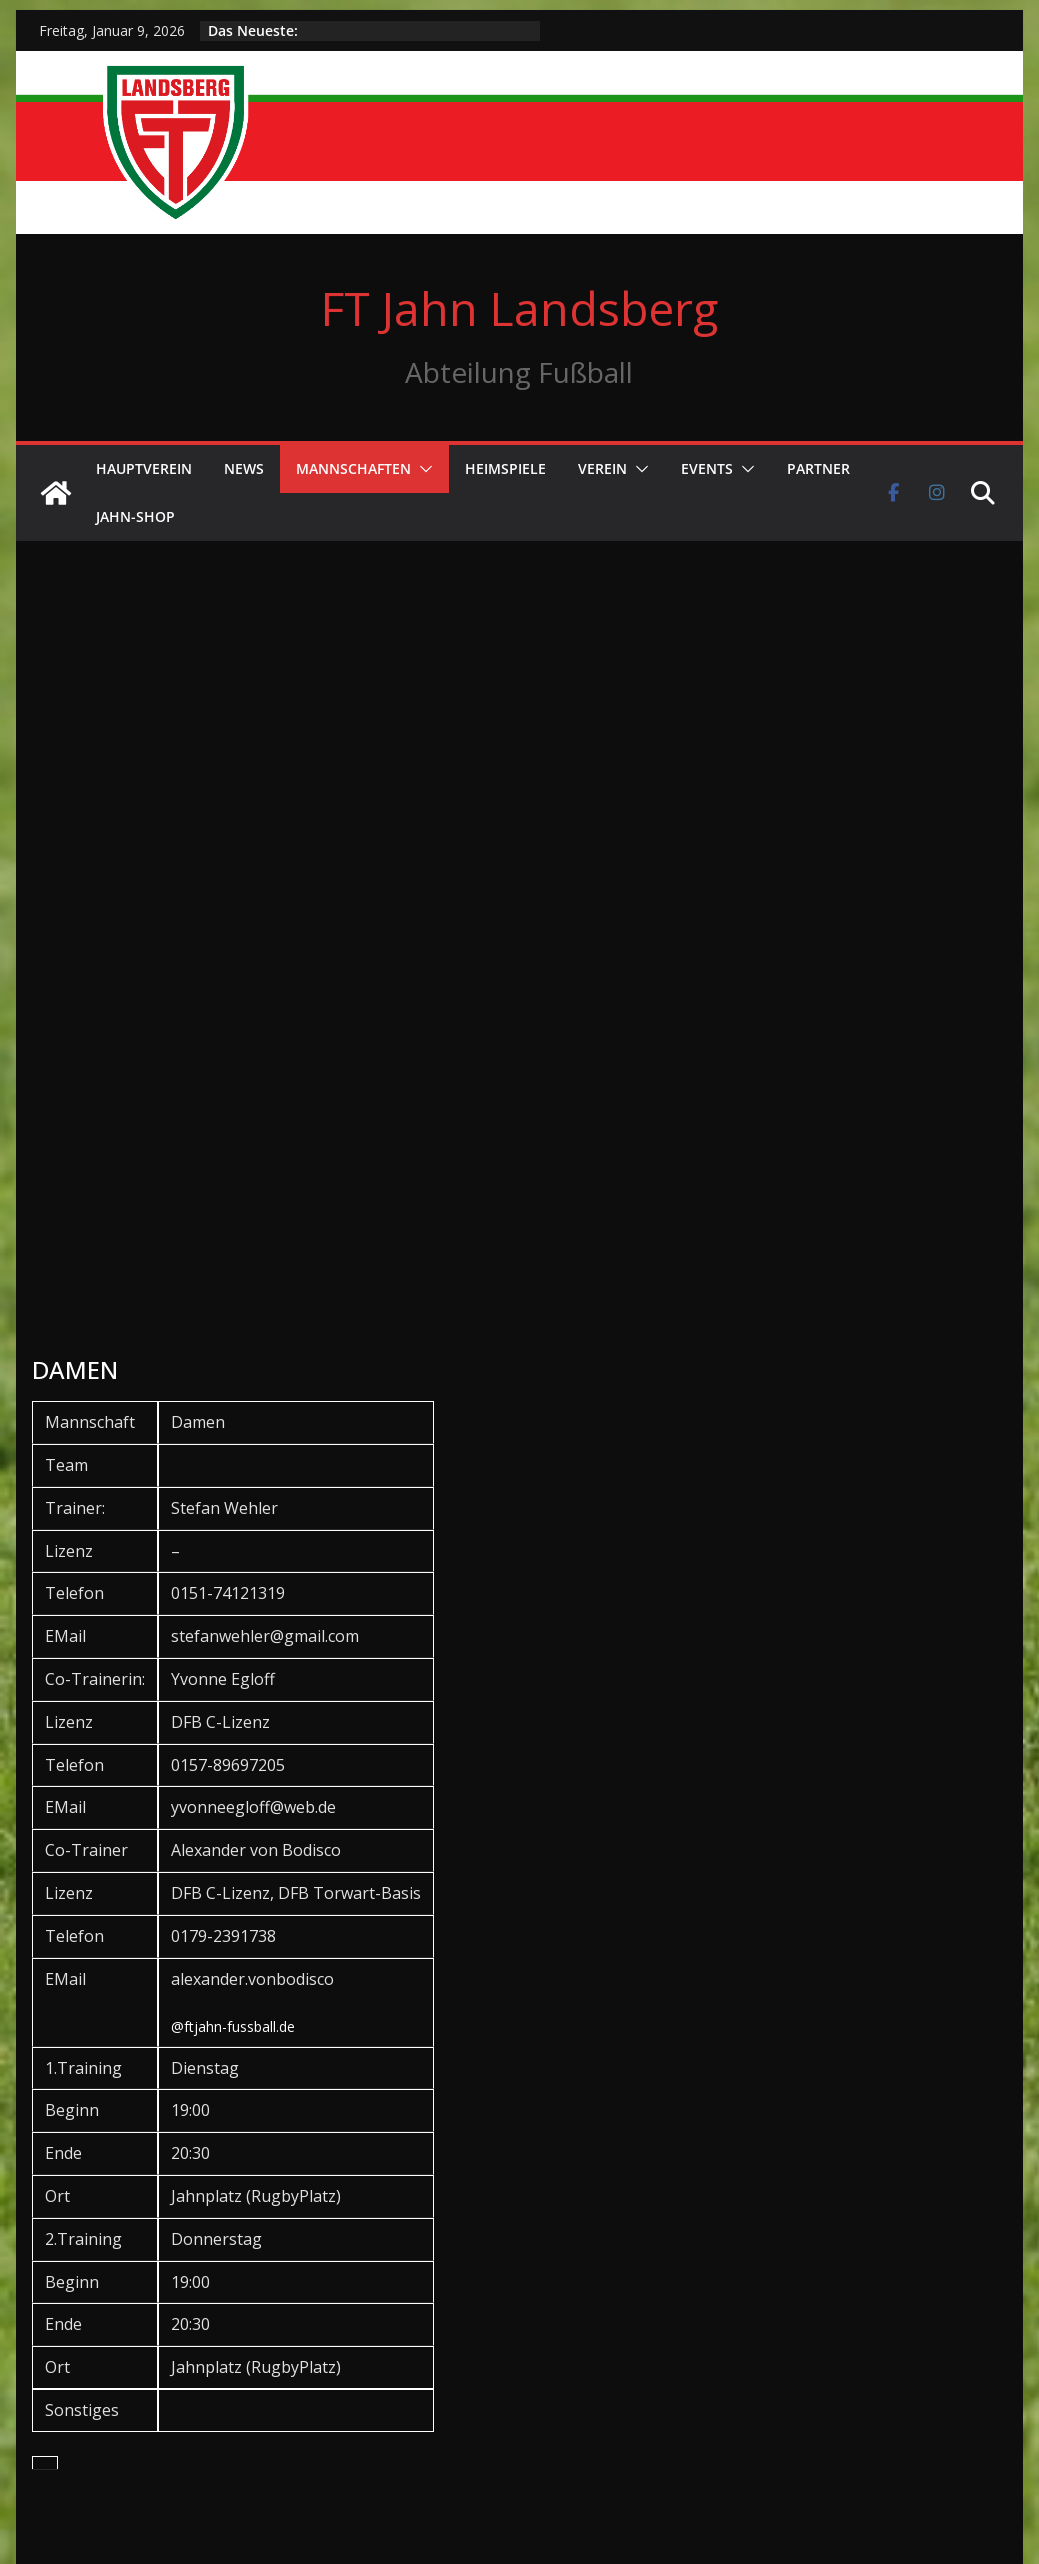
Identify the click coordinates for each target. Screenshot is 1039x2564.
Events (707, 468)
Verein (602, 468)
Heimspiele (505, 468)
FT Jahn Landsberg (519, 308)
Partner (818, 468)
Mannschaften (353, 468)
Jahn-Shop (135, 516)
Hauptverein (144, 468)
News (244, 468)
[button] (422, 469)
